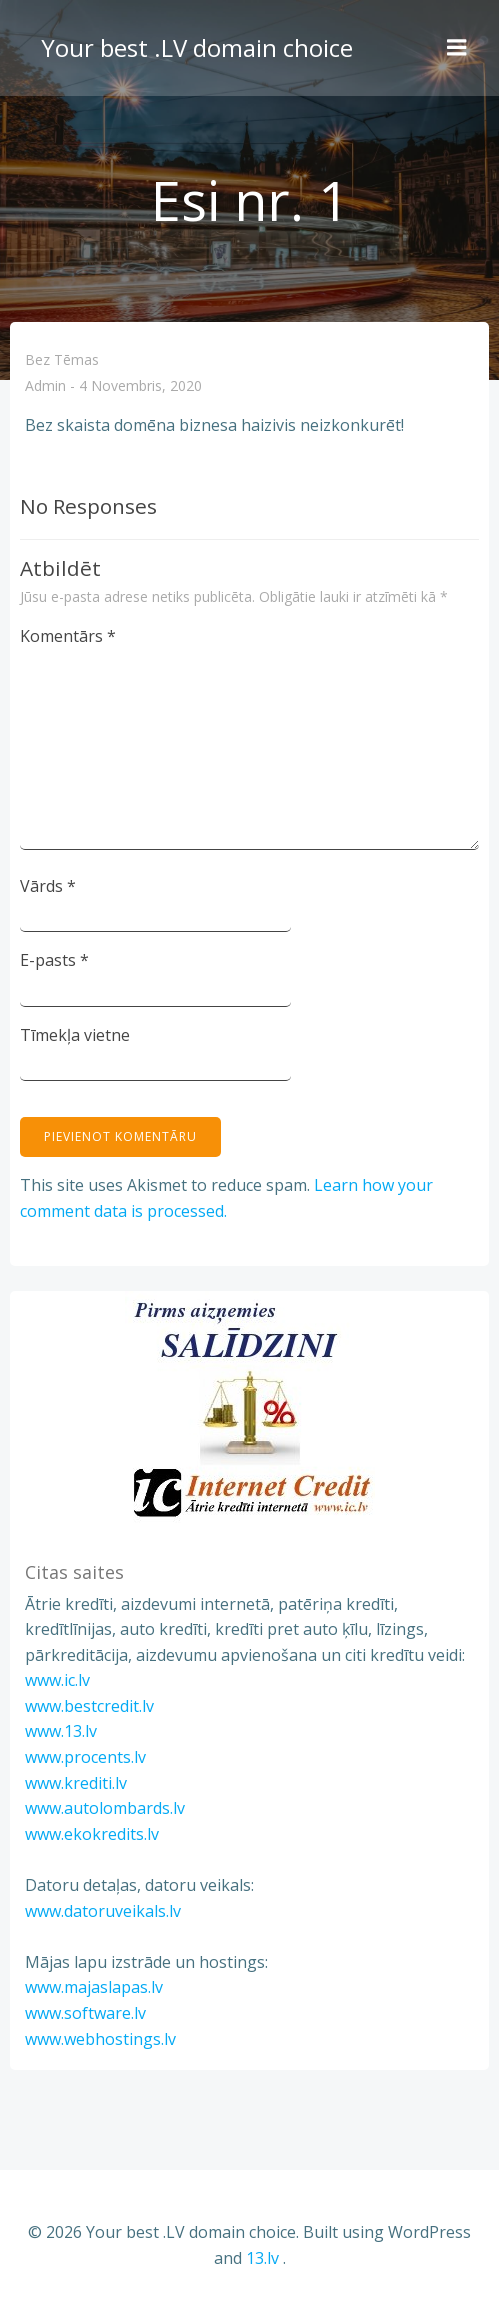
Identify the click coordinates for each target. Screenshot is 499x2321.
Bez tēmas (62, 359)
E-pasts (54, 960)
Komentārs (68, 636)
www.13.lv (61, 1731)
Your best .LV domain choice (197, 47)
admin (45, 386)
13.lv (262, 2258)
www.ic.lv (57, 1680)
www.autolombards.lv (105, 1808)
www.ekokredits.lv (92, 1834)
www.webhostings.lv (100, 2039)
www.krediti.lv (76, 1783)
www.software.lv (85, 2013)
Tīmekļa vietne (75, 1035)
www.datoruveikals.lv (103, 1911)
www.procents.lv (85, 1757)
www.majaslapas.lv (94, 1987)
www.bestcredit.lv (89, 1706)
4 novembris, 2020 (140, 386)
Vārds (48, 886)
